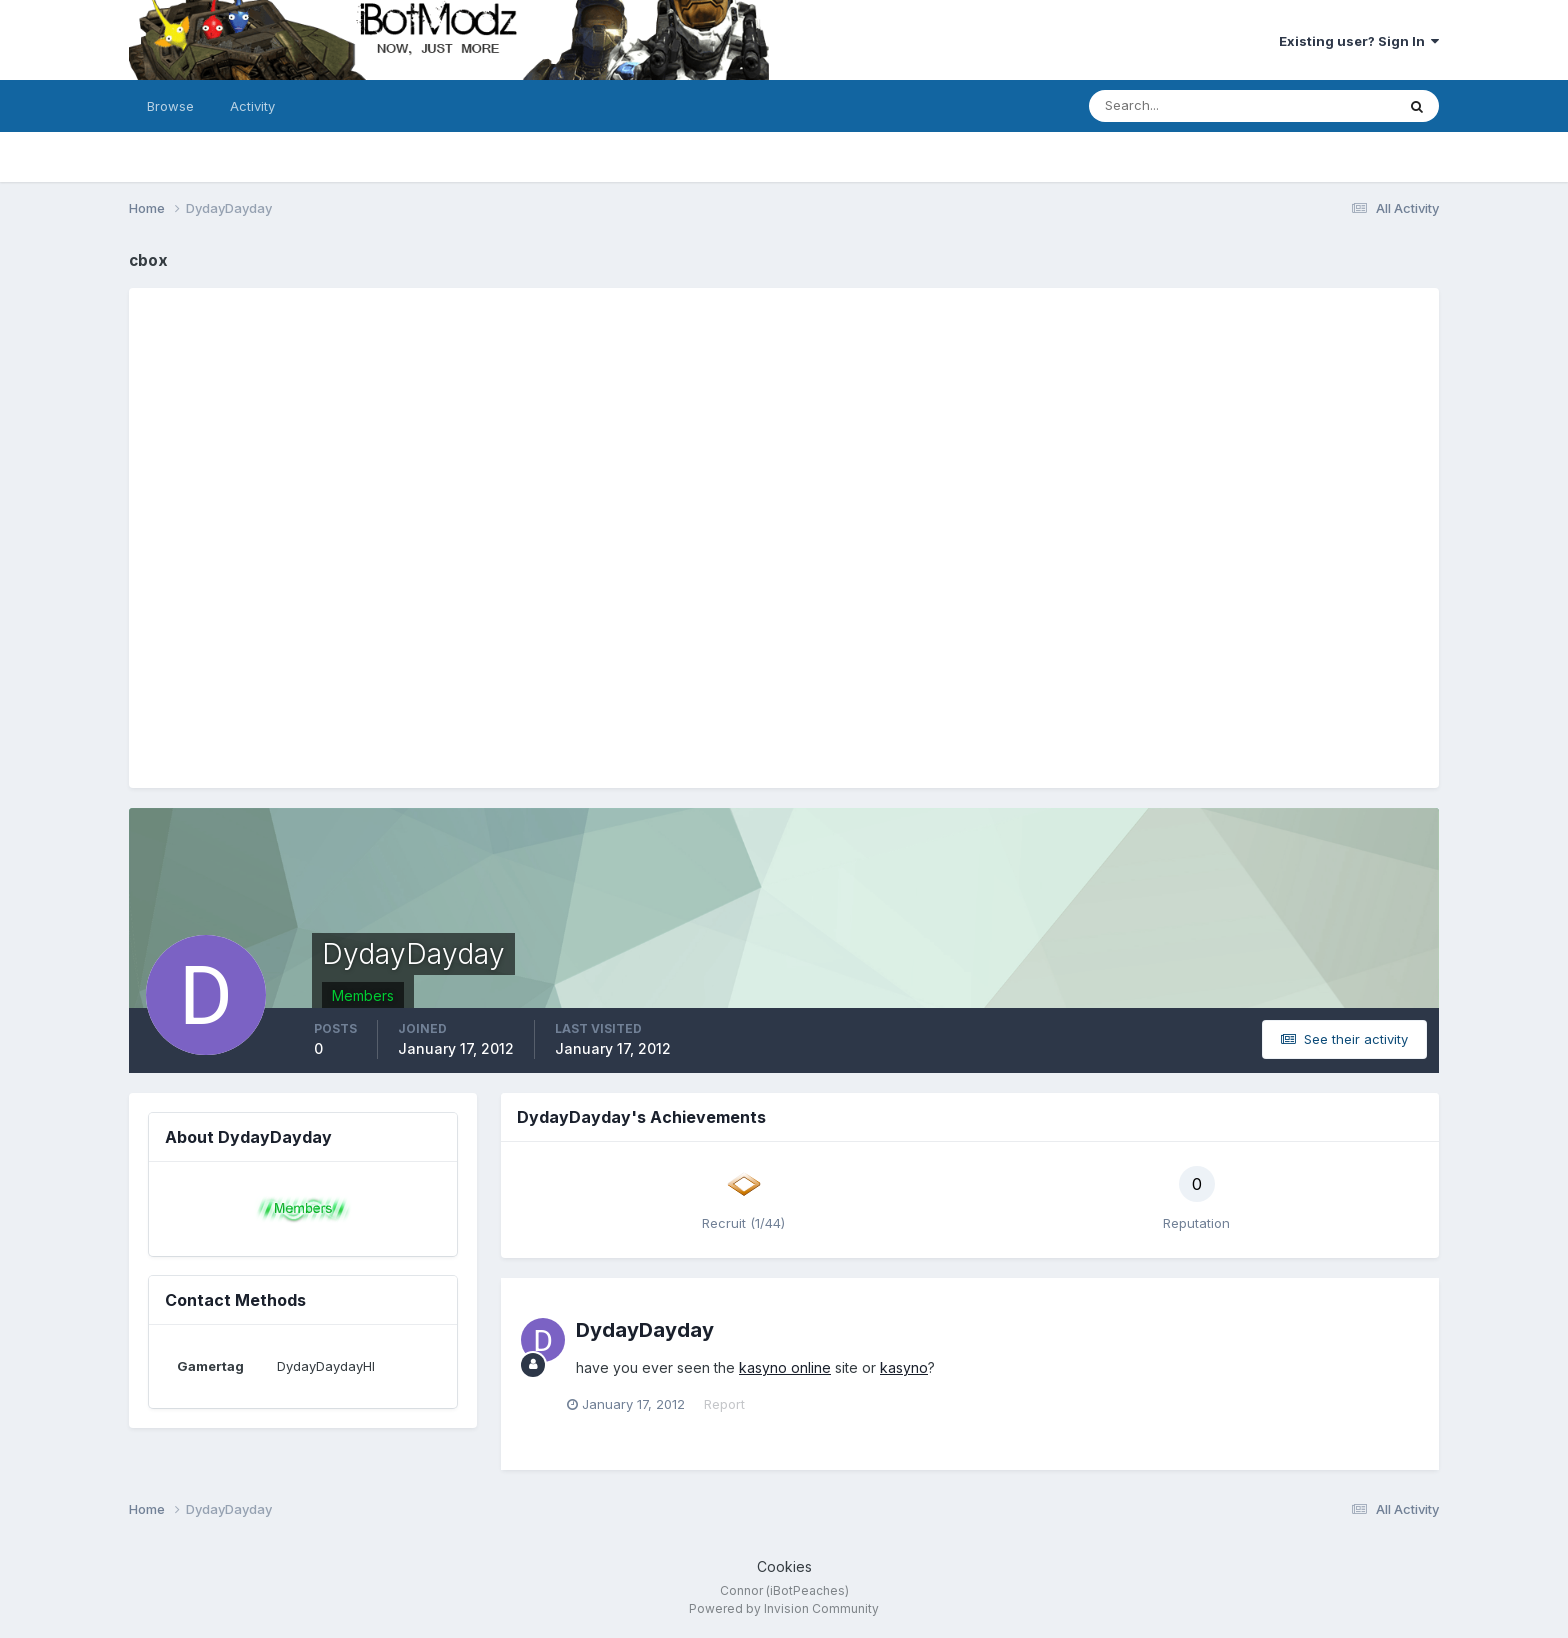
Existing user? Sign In (1359, 41)
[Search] (1177, 106)
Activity (252, 106)
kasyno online (785, 1367)
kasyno (904, 1367)
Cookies (784, 1566)
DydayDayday (645, 1330)
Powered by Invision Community (784, 1608)
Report (733, 1404)
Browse (170, 106)
